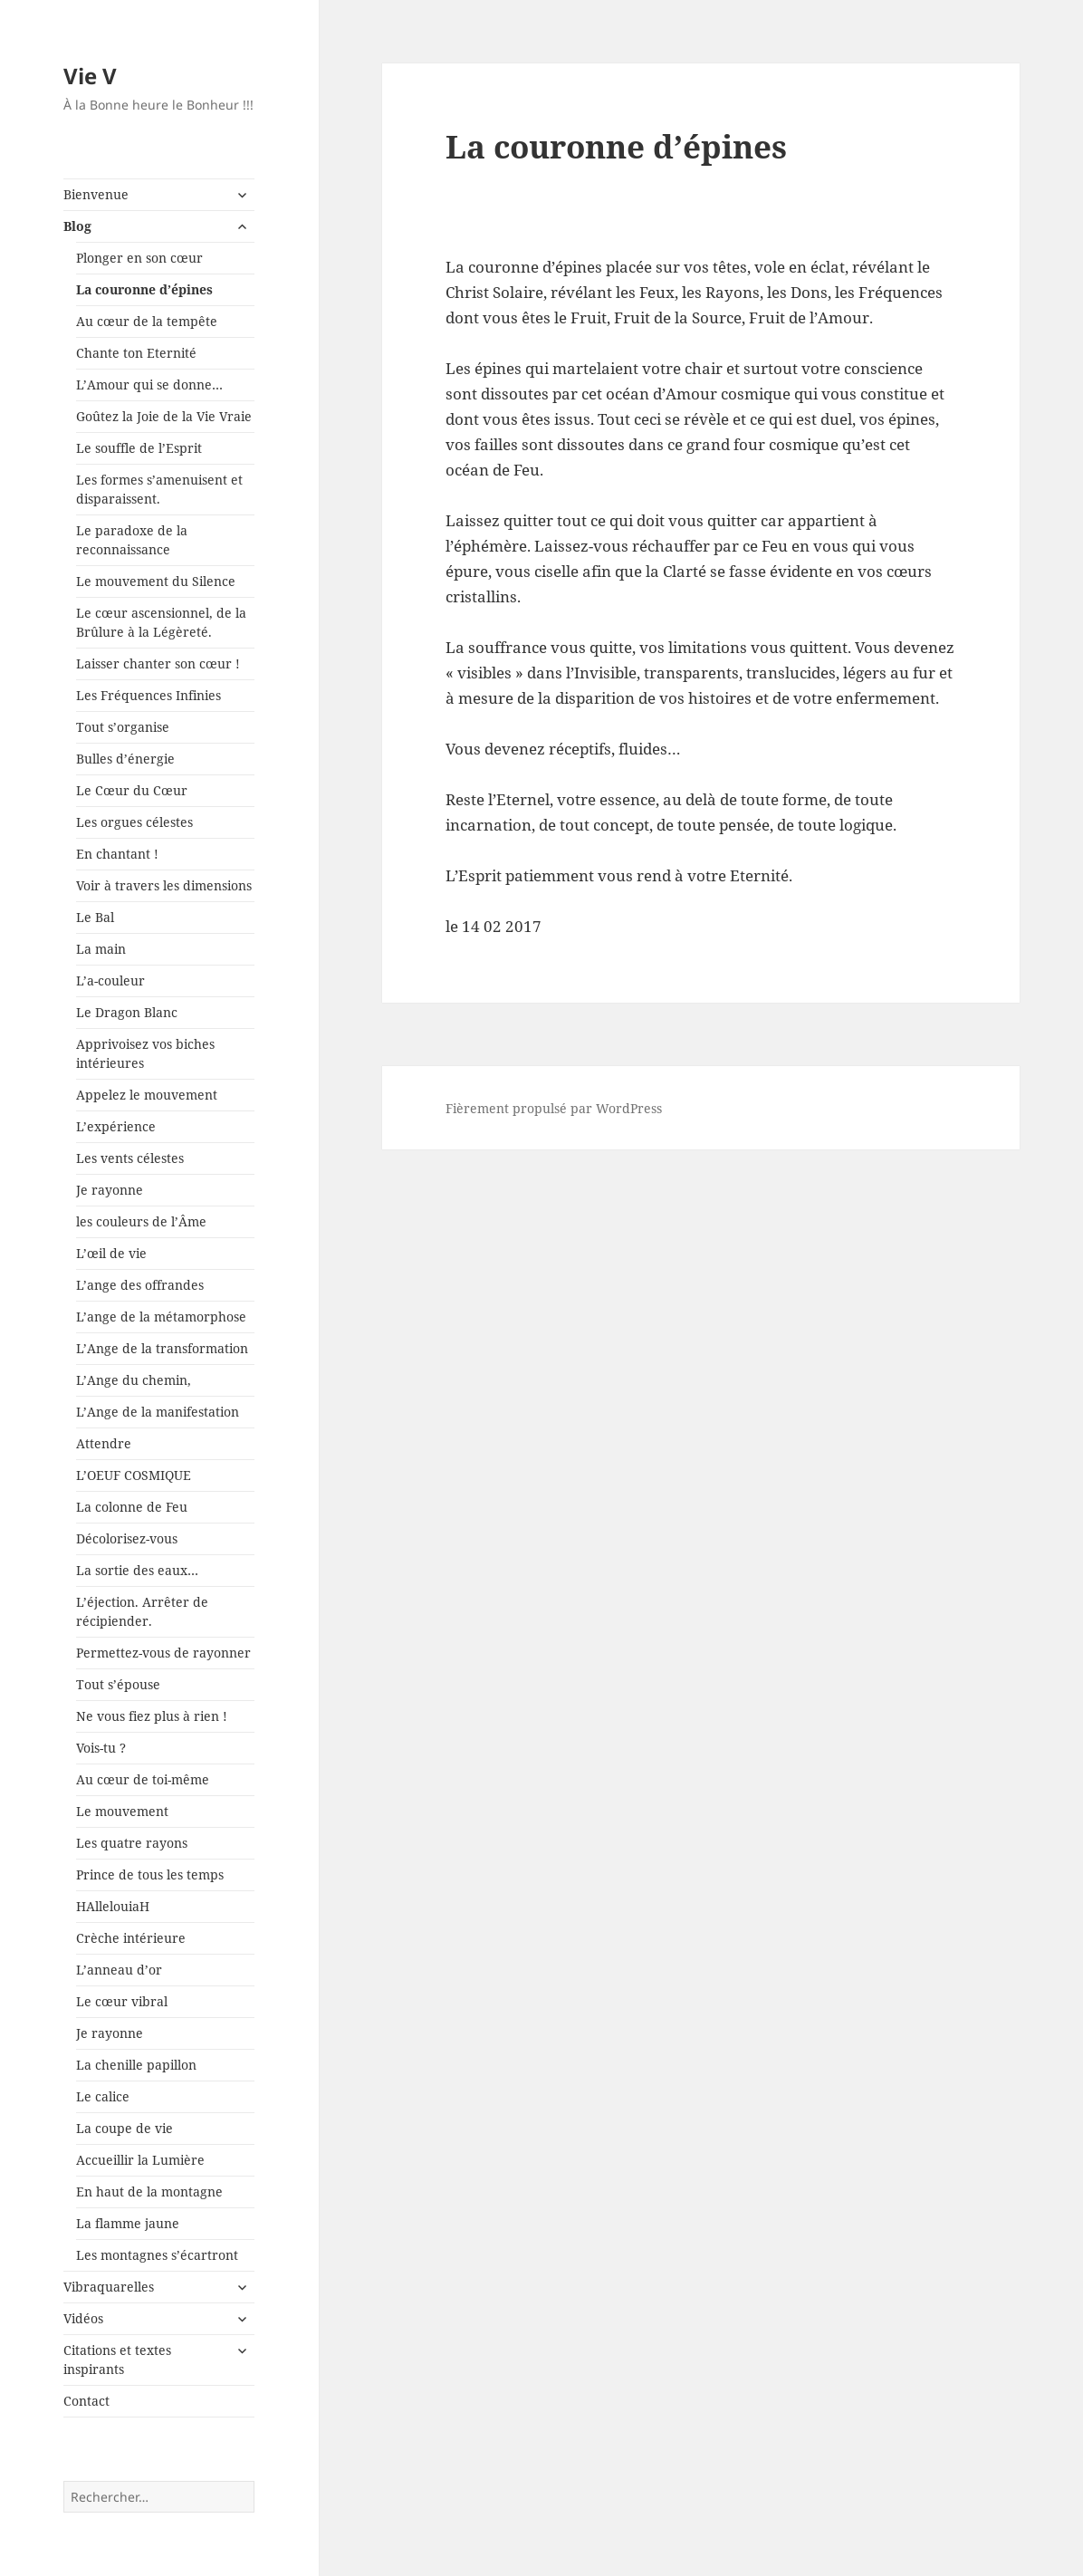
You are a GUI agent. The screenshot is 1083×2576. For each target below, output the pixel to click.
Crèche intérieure (131, 1937)
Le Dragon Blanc (126, 1012)
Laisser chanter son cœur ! (158, 663)
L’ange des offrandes (140, 1284)
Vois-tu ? (101, 1747)
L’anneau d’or (119, 1969)
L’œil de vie (111, 1253)
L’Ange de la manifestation (157, 1411)
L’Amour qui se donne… (149, 384)
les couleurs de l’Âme (141, 1221)
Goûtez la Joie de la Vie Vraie (164, 416)
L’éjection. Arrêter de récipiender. (142, 1611)
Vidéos (83, 2318)
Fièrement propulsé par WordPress (554, 1108)
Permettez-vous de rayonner (163, 1652)
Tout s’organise (122, 726)
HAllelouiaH (112, 1906)
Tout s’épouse (118, 1684)
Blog (77, 226)
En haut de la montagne (149, 2191)
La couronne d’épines (144, 289)
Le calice (102, 2096)
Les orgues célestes (134, 822)
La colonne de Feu (131, 1506)
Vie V (90, 76)
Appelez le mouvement (146, 1094)
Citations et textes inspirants (117, 2359)
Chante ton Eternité (136, 352)
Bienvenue (96, 194)
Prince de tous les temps (150, 1874)
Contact (86, 2400)
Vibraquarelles (108, 2286)
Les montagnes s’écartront (157, 2255)
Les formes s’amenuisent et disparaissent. (159, 489)
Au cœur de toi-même (142, 1779)
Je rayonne (109, 1189)
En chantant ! (117, 853)
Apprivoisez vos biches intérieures (145, 1053)
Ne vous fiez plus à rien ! (151, 1716)
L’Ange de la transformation (162, 1348)
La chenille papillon (136, 2064)
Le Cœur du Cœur (131, 790)
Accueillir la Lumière (140, 2159)
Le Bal (95, 917)
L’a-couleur (110, 980)
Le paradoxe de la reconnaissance (131, 540)
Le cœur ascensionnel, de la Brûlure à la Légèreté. (161, 622)
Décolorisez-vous (126, 1538)
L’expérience (116, 1126)
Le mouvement (122, 1811)
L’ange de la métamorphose (161, 1316)
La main (101, 948)
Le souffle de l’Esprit (139, 448)
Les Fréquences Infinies (148, 695)
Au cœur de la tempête (146, 321)
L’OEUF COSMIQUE (133, 1475)
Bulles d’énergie (125, 758)
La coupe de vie (124, 2128)
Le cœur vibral (122, 2001)
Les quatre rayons (131, 1842)
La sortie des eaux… (137, 1570)
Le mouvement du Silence (155, 581)
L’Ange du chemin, (133, 1380)
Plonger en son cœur (139, 257)
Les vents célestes (130, 1158)
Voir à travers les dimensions (164, 885)
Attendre (103, 1443)
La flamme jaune (127, 2223)
